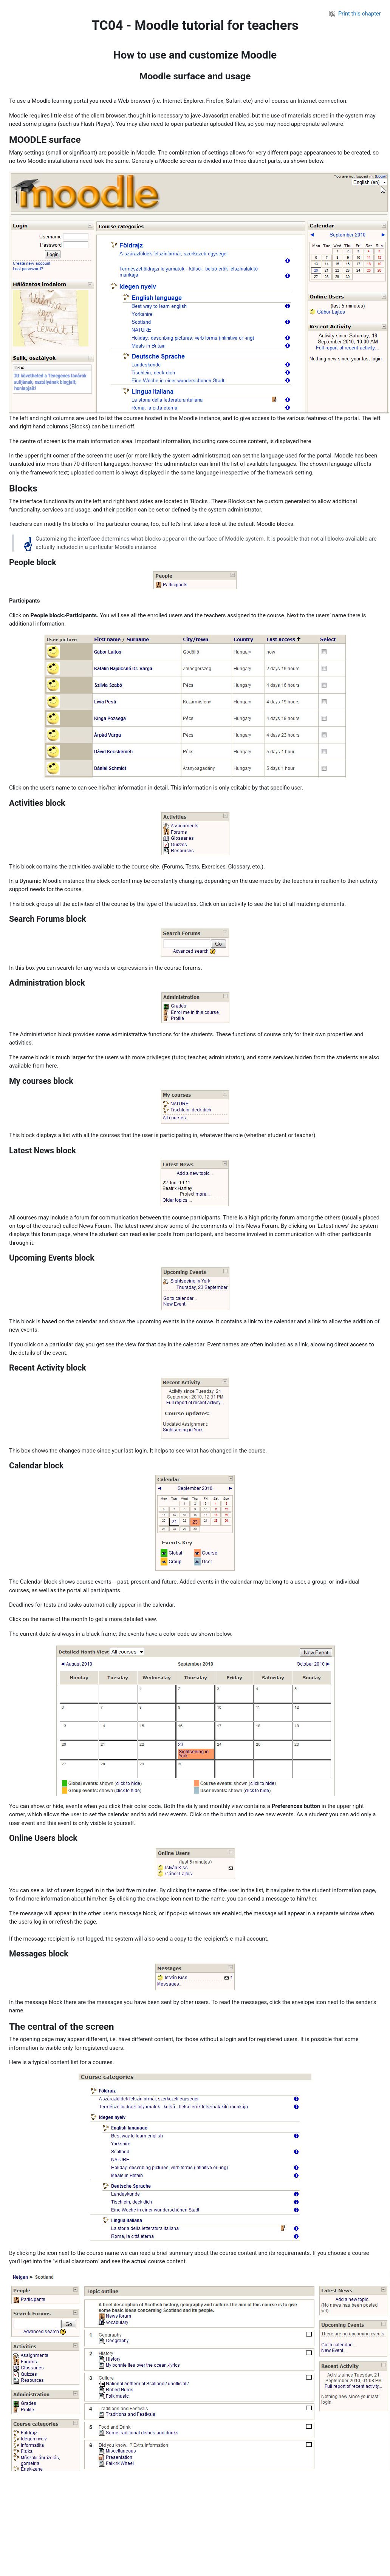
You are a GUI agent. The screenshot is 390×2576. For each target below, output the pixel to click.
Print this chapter (355, 13)
